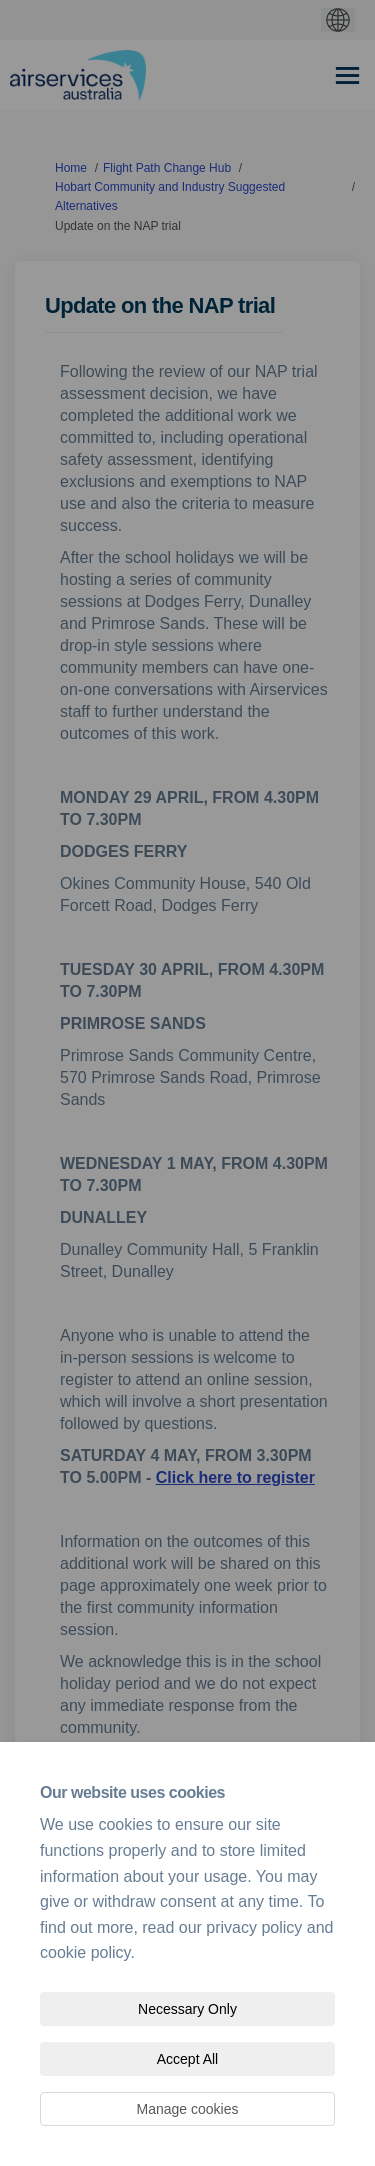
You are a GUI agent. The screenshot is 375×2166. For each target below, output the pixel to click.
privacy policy (254, 1927)
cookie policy (85, 1952)
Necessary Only (187, 2009)
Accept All (187, 2059)
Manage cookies (188, 2109)
